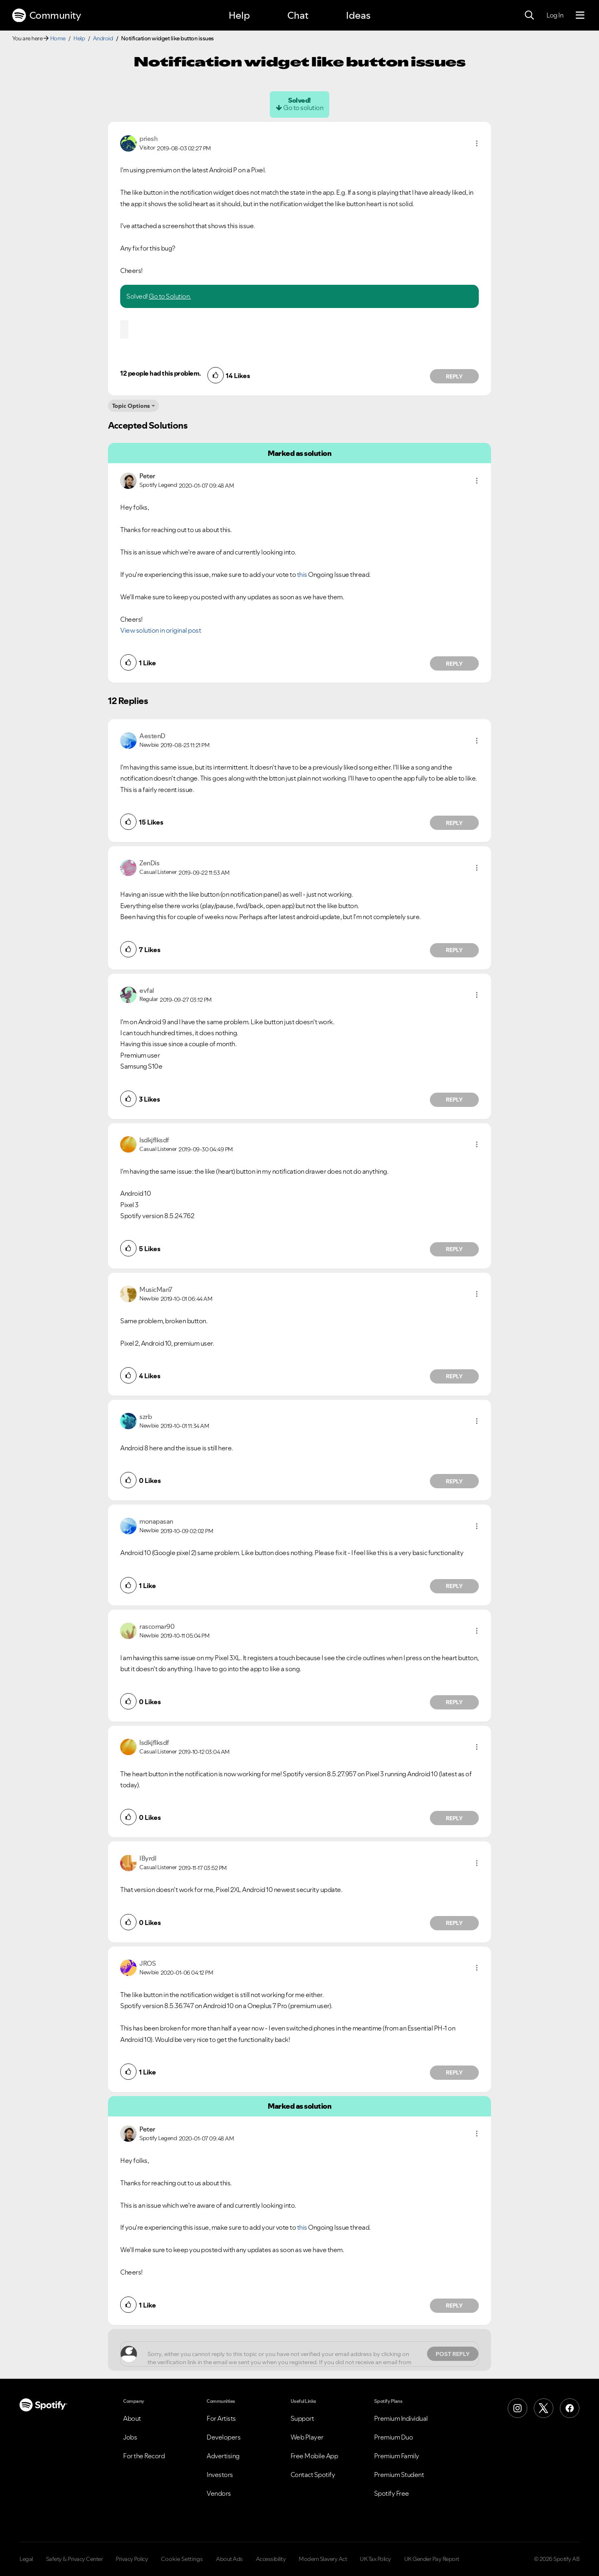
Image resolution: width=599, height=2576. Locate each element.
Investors (220, 2474)
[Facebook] (569, 2408)
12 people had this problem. (160, 373)
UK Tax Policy (375, 2559)
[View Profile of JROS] (147, 1963)
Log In (554, 15)
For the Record (144, 2455)
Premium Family (396, 2455)
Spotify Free (391, 2493)
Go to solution (303, 107)
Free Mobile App (314, 2455)
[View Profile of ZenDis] (149, 862)
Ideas (358, 15)
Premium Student (399, 2474)
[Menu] (580, 15)
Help (239, 15)
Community (46, 15)
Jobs (130, 2437)
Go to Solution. (170, 296)
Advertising (223, 2455)
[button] (477, 143)
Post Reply (453, 2354)
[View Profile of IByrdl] (147, 1858)
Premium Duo (393, 2437)
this (302, 574)
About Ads (229, 2559)
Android (103, 38)
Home (58, 38)
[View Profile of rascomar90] (156, 1626)
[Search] (529, 15)
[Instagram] (517, 2408)
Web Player (307, 2437)
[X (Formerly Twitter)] (543, 2408)
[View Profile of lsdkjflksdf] (154, 1139)
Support (302, 2418)
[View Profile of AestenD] (152, 735)
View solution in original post (160, 630)
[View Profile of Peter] (147, 475)
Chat (297, 15)
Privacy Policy (132, 2559)
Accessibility (271, 2559)
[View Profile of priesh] (148, 138)
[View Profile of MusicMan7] (155, 1289)
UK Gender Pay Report (431, 2559)
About (132, 2418)
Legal (26, 2559)
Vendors (219, 2493)
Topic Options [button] (131, 406)
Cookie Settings (182, 2559)
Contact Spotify (313, 2474)
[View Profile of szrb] (145, 1416)
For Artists (221, 2418)
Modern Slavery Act (323, 2559)
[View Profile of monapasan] (156, 1521)
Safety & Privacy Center (74, 2559)
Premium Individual (401, 2418)
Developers (223, 2437)
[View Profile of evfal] (146, 990)
